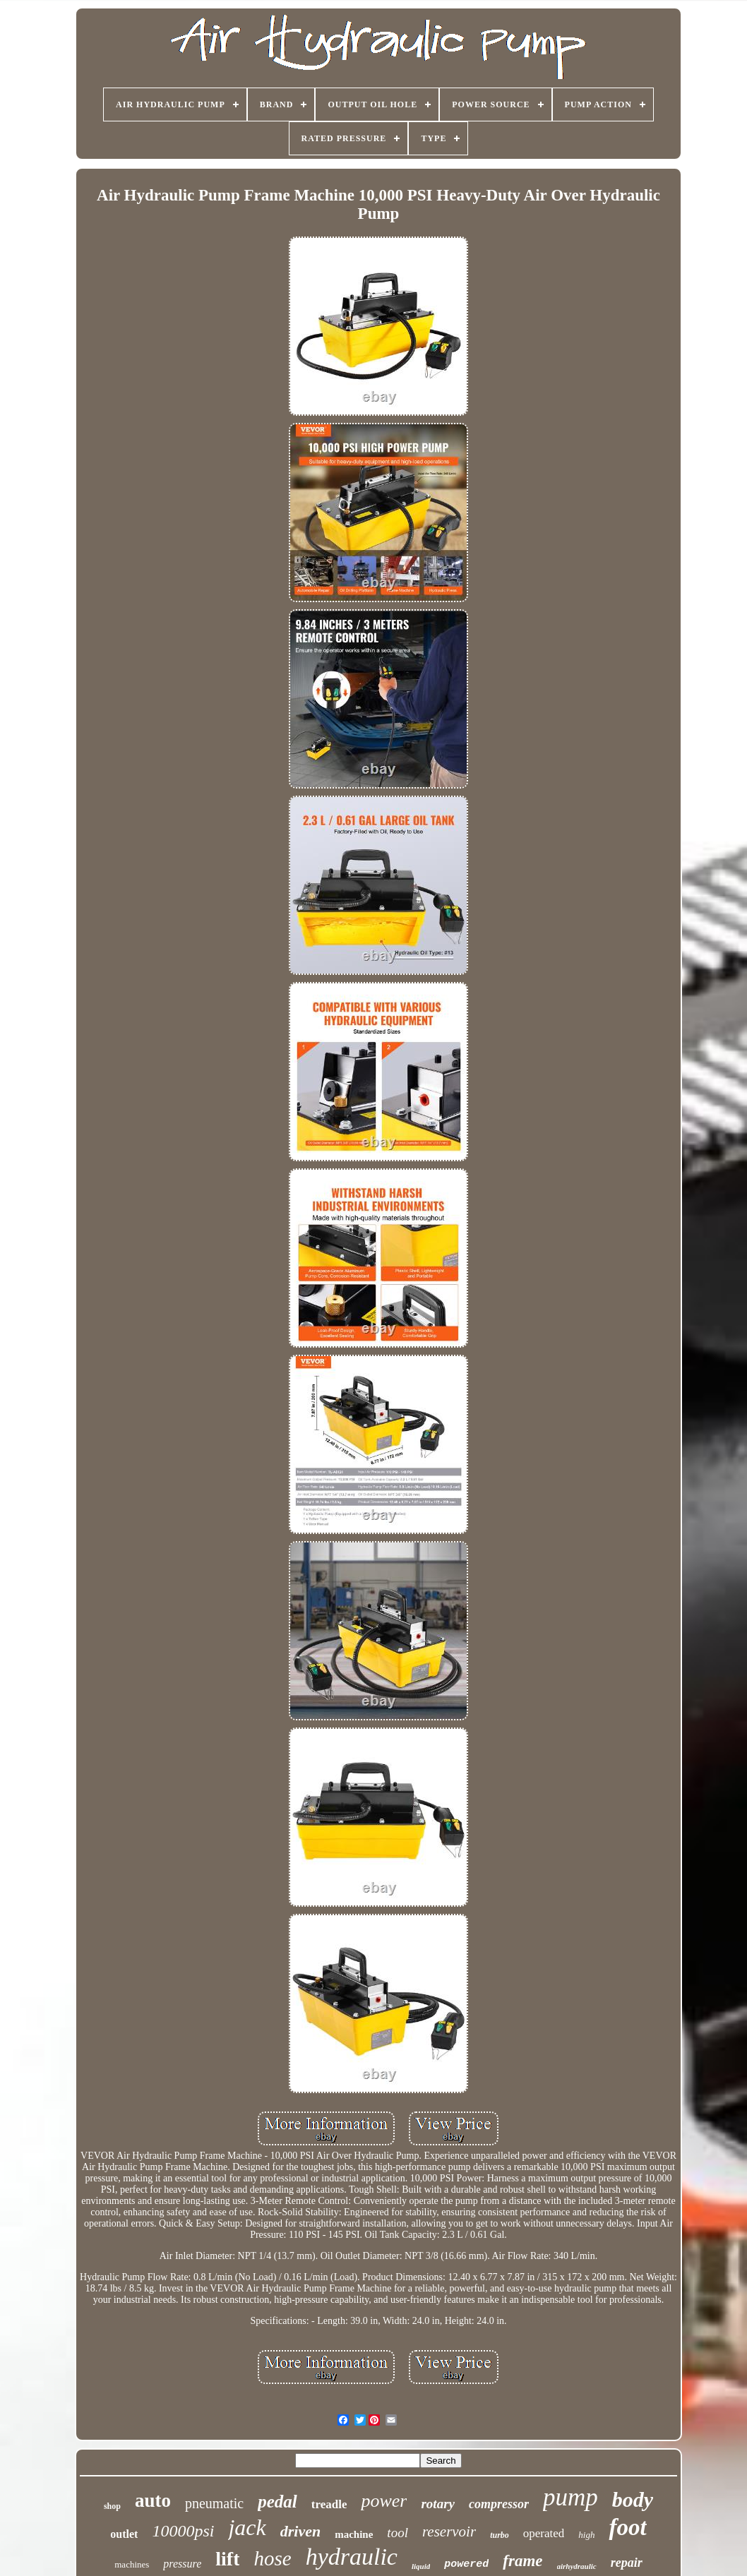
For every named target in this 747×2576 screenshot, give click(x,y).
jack (246, 2527)
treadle (329, 2504)
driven (300, 2531)
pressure (182, 2564)
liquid (421, 2566)
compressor (499, 2504)
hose (272, 2558)
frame (522, 2561)
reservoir (449, 2531)
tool (397, 2532)
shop (112, 2506)
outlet (124, 2534)
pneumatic (214, 2503)
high (586, 2534)
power (384, 2501)
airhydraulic (577, 2566)
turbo (499, 2535)
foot (627, 2527)
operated (544, 2533)
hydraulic (352, 2557)
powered (466, 2564)
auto (153, 2500)
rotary (438, 2503)
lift (227, 2559)
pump (570, 2497)
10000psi (183, 2531)
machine (354, 2534)
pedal (277, 2501)
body (632, 2499)
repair (627, 2563)
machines (131, 2564)
